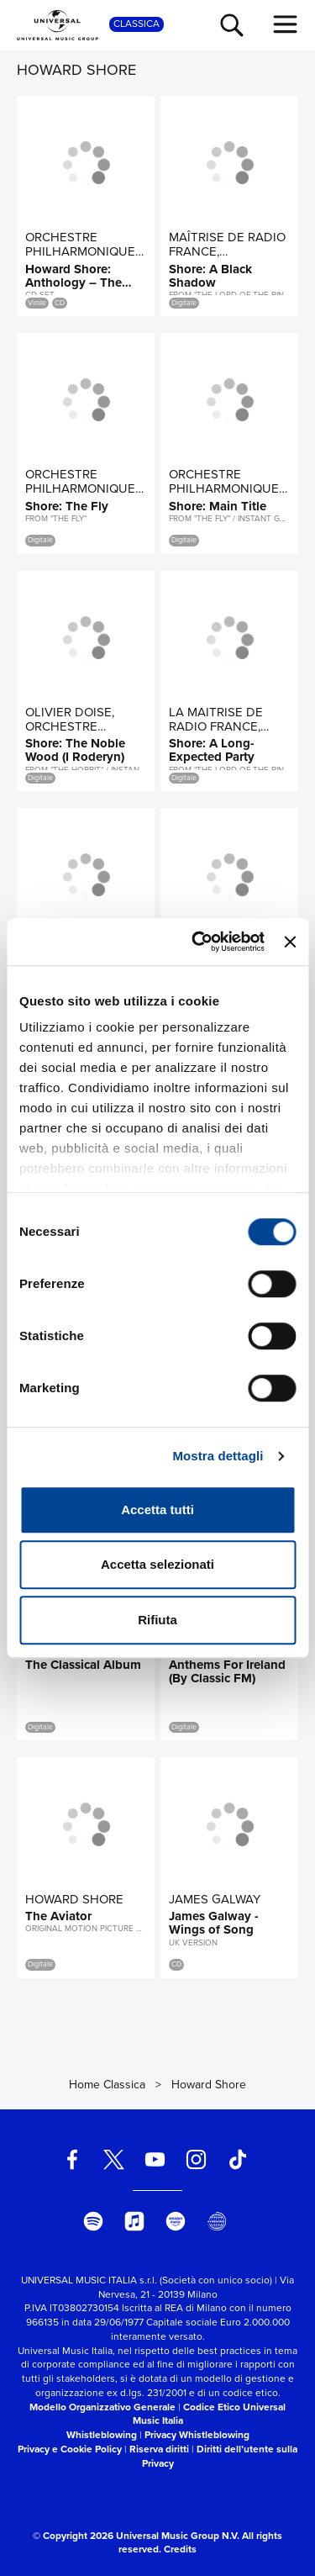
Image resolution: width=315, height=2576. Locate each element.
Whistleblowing (101, 2434)
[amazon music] (175, 2221)
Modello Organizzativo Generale (102, 2407)
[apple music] (134, 2221)
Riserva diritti (159, 2449)
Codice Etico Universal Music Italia (209, 2414)
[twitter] (113, 2159)
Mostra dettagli (217, 1456)
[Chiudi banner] (290, 942)
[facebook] (72, 2159)
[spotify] (93, 2221)
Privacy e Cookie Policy (70, 2449)
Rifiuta (157, 1620)
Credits (180, 2549)
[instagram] (196, 2159)
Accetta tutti (157, 1509)
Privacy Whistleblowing (196, 2434)
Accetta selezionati (157, 1564)
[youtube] (154, 2159)
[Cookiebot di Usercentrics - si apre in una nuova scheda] (198, 942)
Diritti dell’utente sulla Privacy (220, 2456)
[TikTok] (238, 2159)
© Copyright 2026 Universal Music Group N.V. (136, 2535)
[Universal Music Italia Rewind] (217, 2221)
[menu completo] (285, 24)
